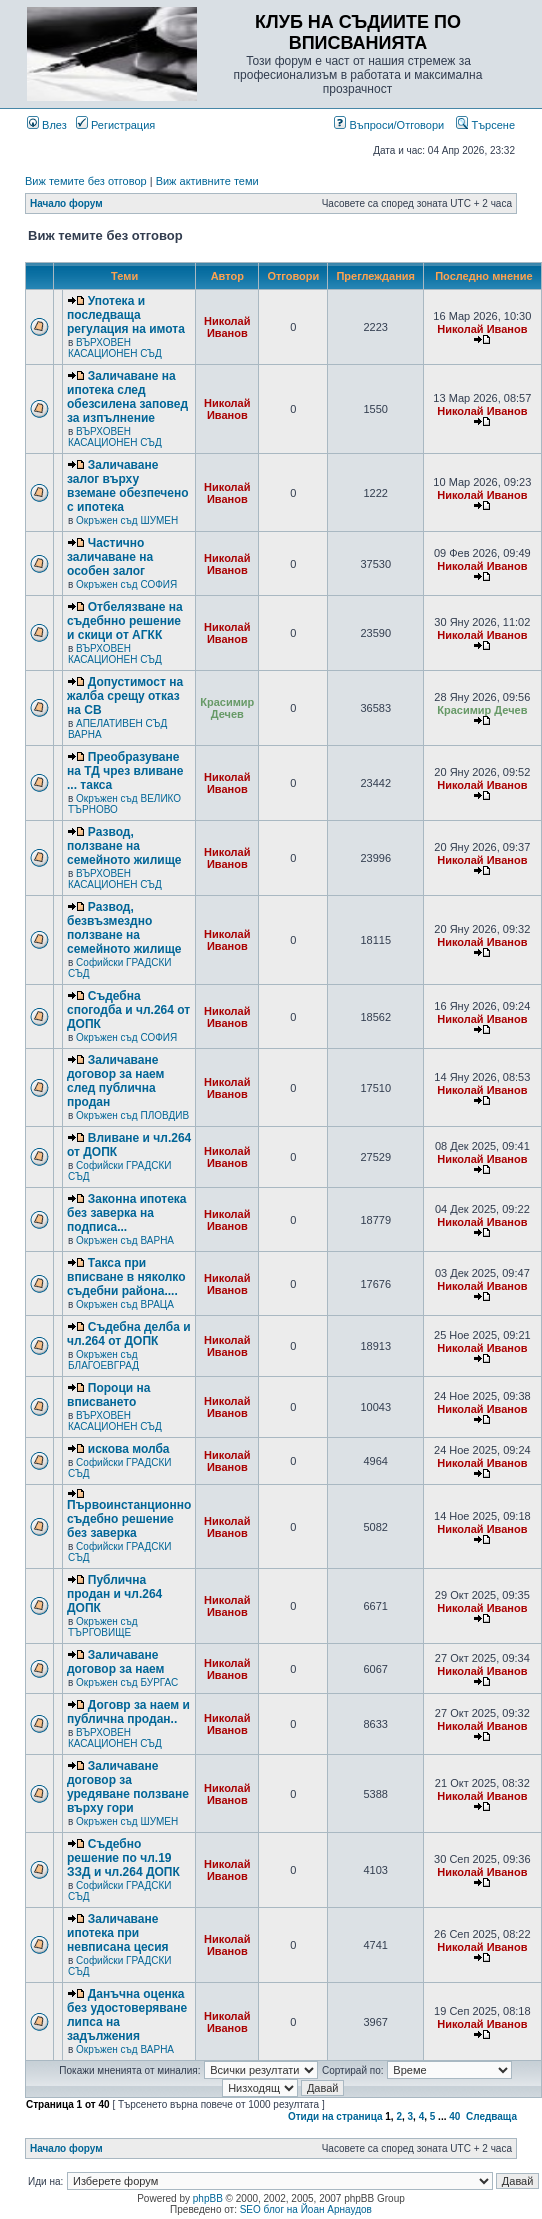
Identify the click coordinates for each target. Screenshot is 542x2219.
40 (454, 2116)
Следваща (491, 2116)
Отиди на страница (335, 2116)
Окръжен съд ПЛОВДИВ (132, 1115)
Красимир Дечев (227, 708)
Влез (47, 125)
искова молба (129, 1449)
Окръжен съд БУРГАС (127, 1682)
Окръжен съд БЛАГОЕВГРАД (103, 1360)
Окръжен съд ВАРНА (125, 1240)
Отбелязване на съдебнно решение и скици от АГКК (125, 621)
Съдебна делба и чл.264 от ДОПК (129, 1334)
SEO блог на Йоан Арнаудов (306, 2209)
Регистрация (115, 125)
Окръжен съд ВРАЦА (125, 1304)
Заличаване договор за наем (115, 1662)
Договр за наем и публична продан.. (128, 1712)
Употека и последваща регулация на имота (126, 315)
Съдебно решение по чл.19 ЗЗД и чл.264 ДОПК (123, 1858)
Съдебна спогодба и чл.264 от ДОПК (128, 1010)
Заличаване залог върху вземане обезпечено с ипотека (128, 486)
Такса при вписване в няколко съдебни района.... (126, 1277)
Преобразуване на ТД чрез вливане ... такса (125, 771)
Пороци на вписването (108, 1395)
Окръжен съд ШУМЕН (127, 520)
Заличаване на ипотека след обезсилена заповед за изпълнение (127, 397)
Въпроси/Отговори (389, 125)
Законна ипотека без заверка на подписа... (127, 1213)
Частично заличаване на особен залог (110, 557)
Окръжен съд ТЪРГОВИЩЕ (103, 1627)
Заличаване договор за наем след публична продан (115, 1081)
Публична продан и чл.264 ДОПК (114, 1594)
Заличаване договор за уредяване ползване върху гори (128, 1787)
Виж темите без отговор (86, 181)
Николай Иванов (227, 327)
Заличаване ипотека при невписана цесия (118, 1933)
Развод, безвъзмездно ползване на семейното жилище (124, 928)
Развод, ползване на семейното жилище (124, 846)
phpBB (208, 2198)
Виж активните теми (207, 181)
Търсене (485, 125)
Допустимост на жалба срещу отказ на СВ (125, 696)
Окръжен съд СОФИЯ (126, 584)
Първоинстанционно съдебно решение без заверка (129, 1519)
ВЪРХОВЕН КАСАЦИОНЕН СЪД (115, 348)
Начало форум (66, 203)
